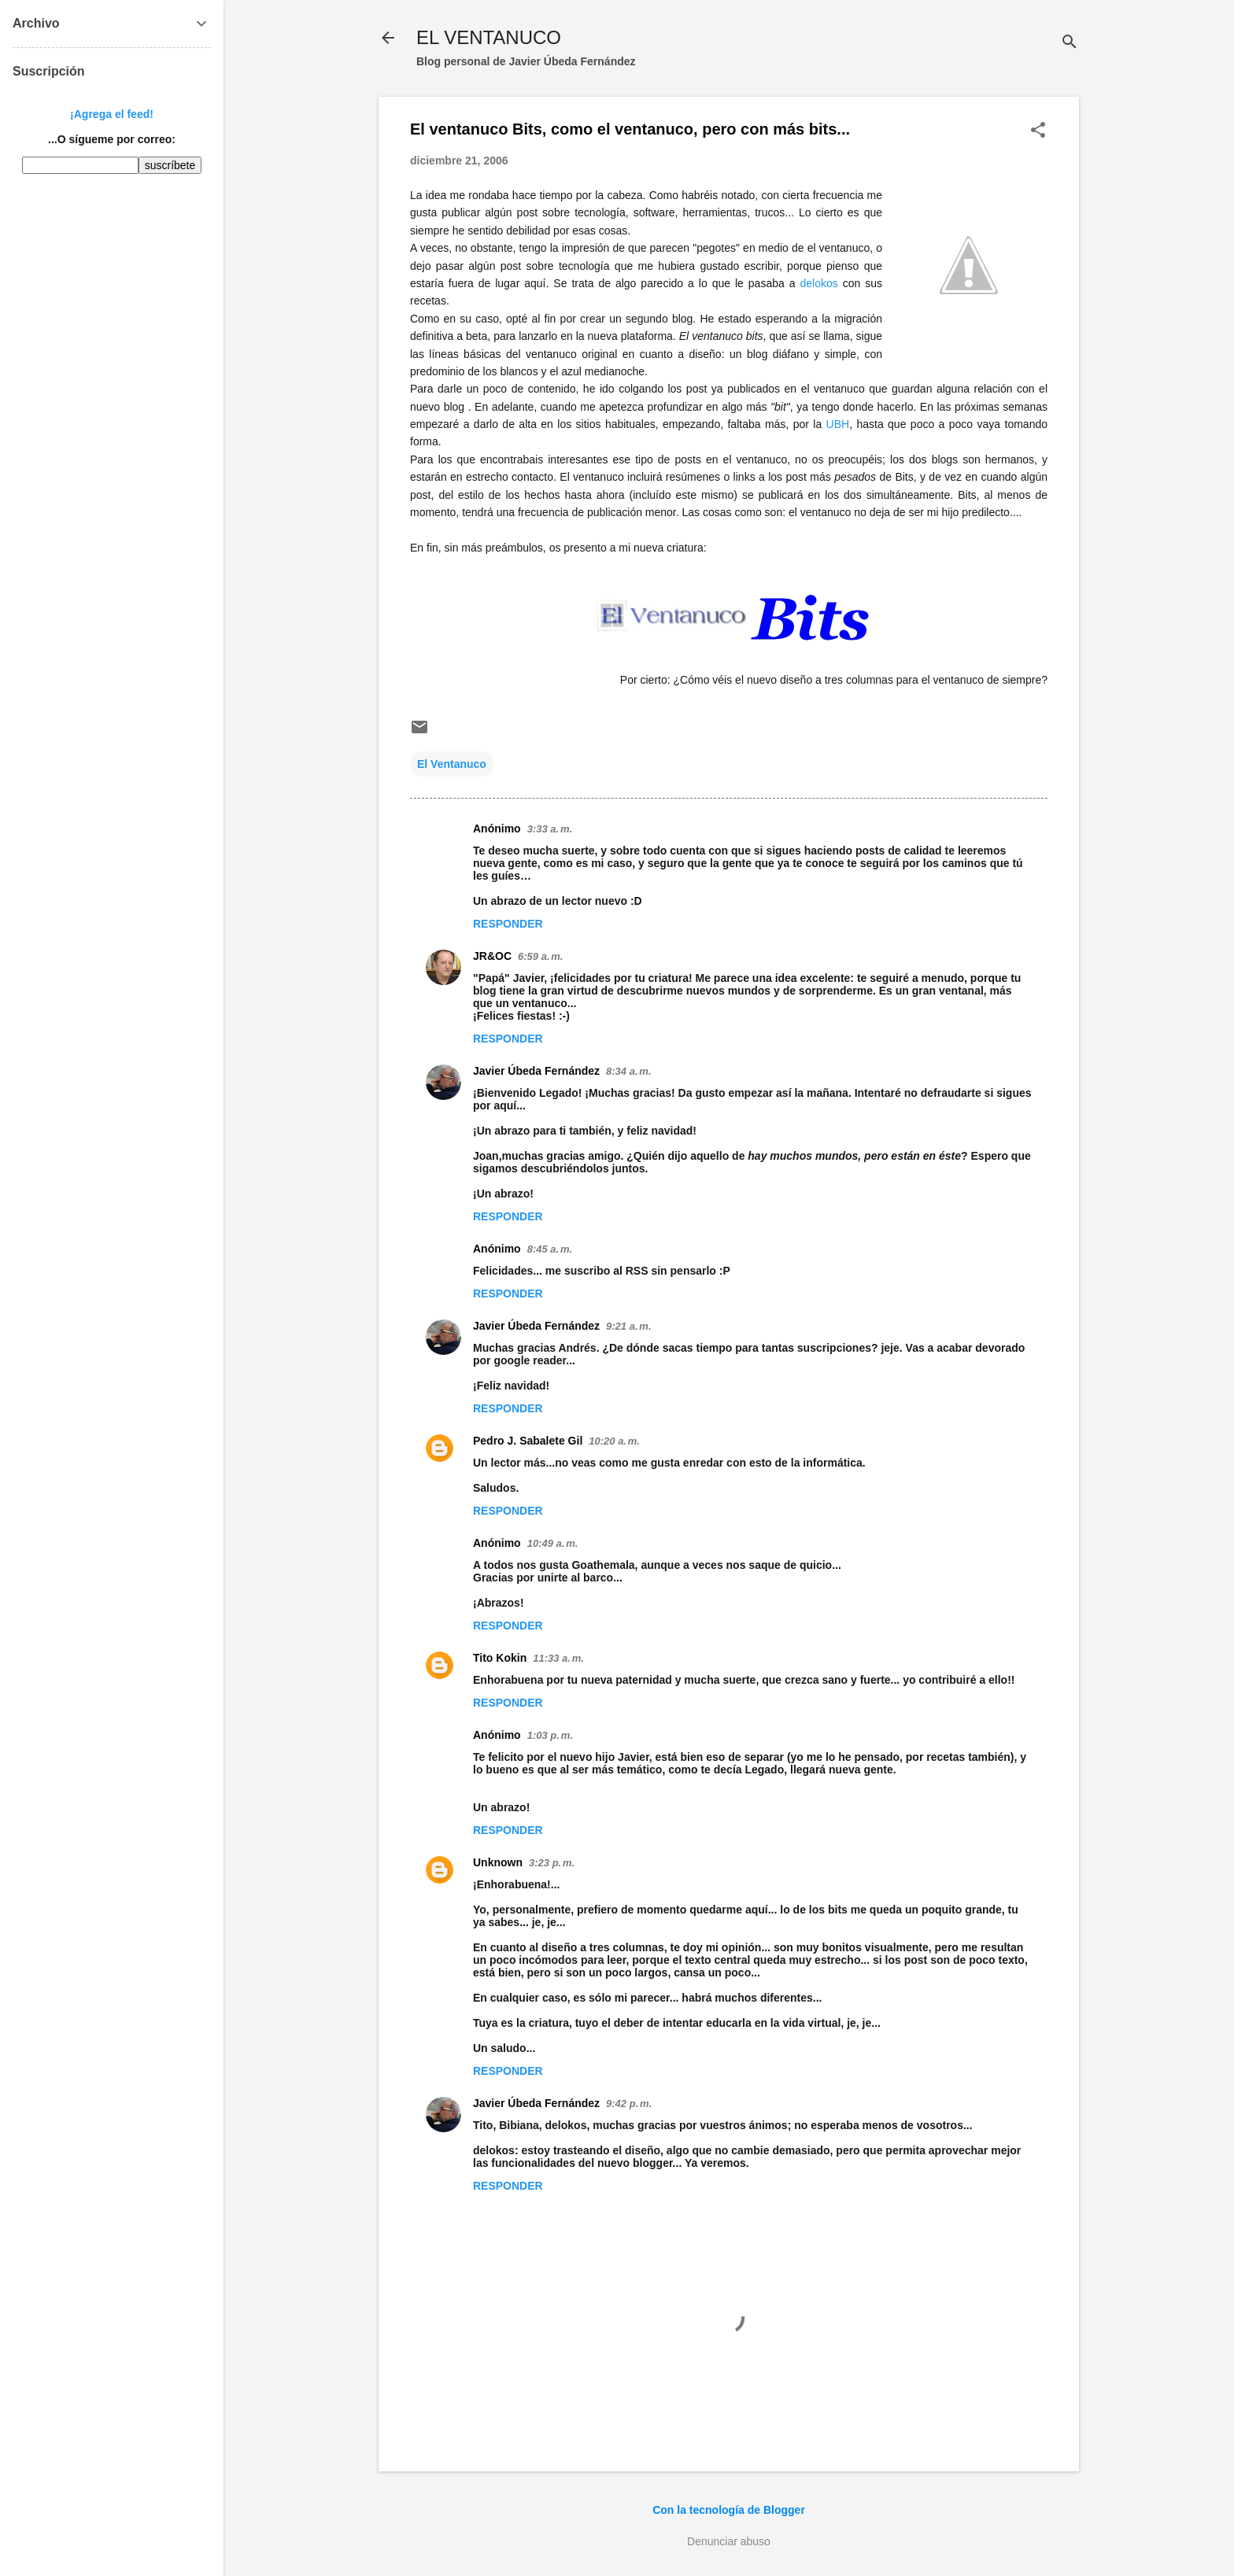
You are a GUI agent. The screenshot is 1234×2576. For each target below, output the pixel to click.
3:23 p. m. (552, 1863)
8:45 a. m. (549, 1249)
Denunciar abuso (728, 2541)
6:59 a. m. (540, 956)
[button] (1038, 131)
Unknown (498, 1862)
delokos (818, 283)
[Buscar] (1069, 43)
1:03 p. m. (550, 1735)
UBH (838, 424)
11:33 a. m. (558, 1658)
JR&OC (492, 956)
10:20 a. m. (614, 1441)
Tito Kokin (499, 1658)
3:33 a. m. (549, 829)
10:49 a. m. (552, 1543)
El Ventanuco (451, 764)
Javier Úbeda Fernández (536, 1071)
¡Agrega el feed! (111, 114)
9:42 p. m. (629, 2103)
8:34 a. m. (628, 1071)
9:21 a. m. (628, 1326)
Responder (508, 923)
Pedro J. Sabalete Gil (527, 1440)
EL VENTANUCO (488, 37)
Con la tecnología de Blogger (728, 2510)
